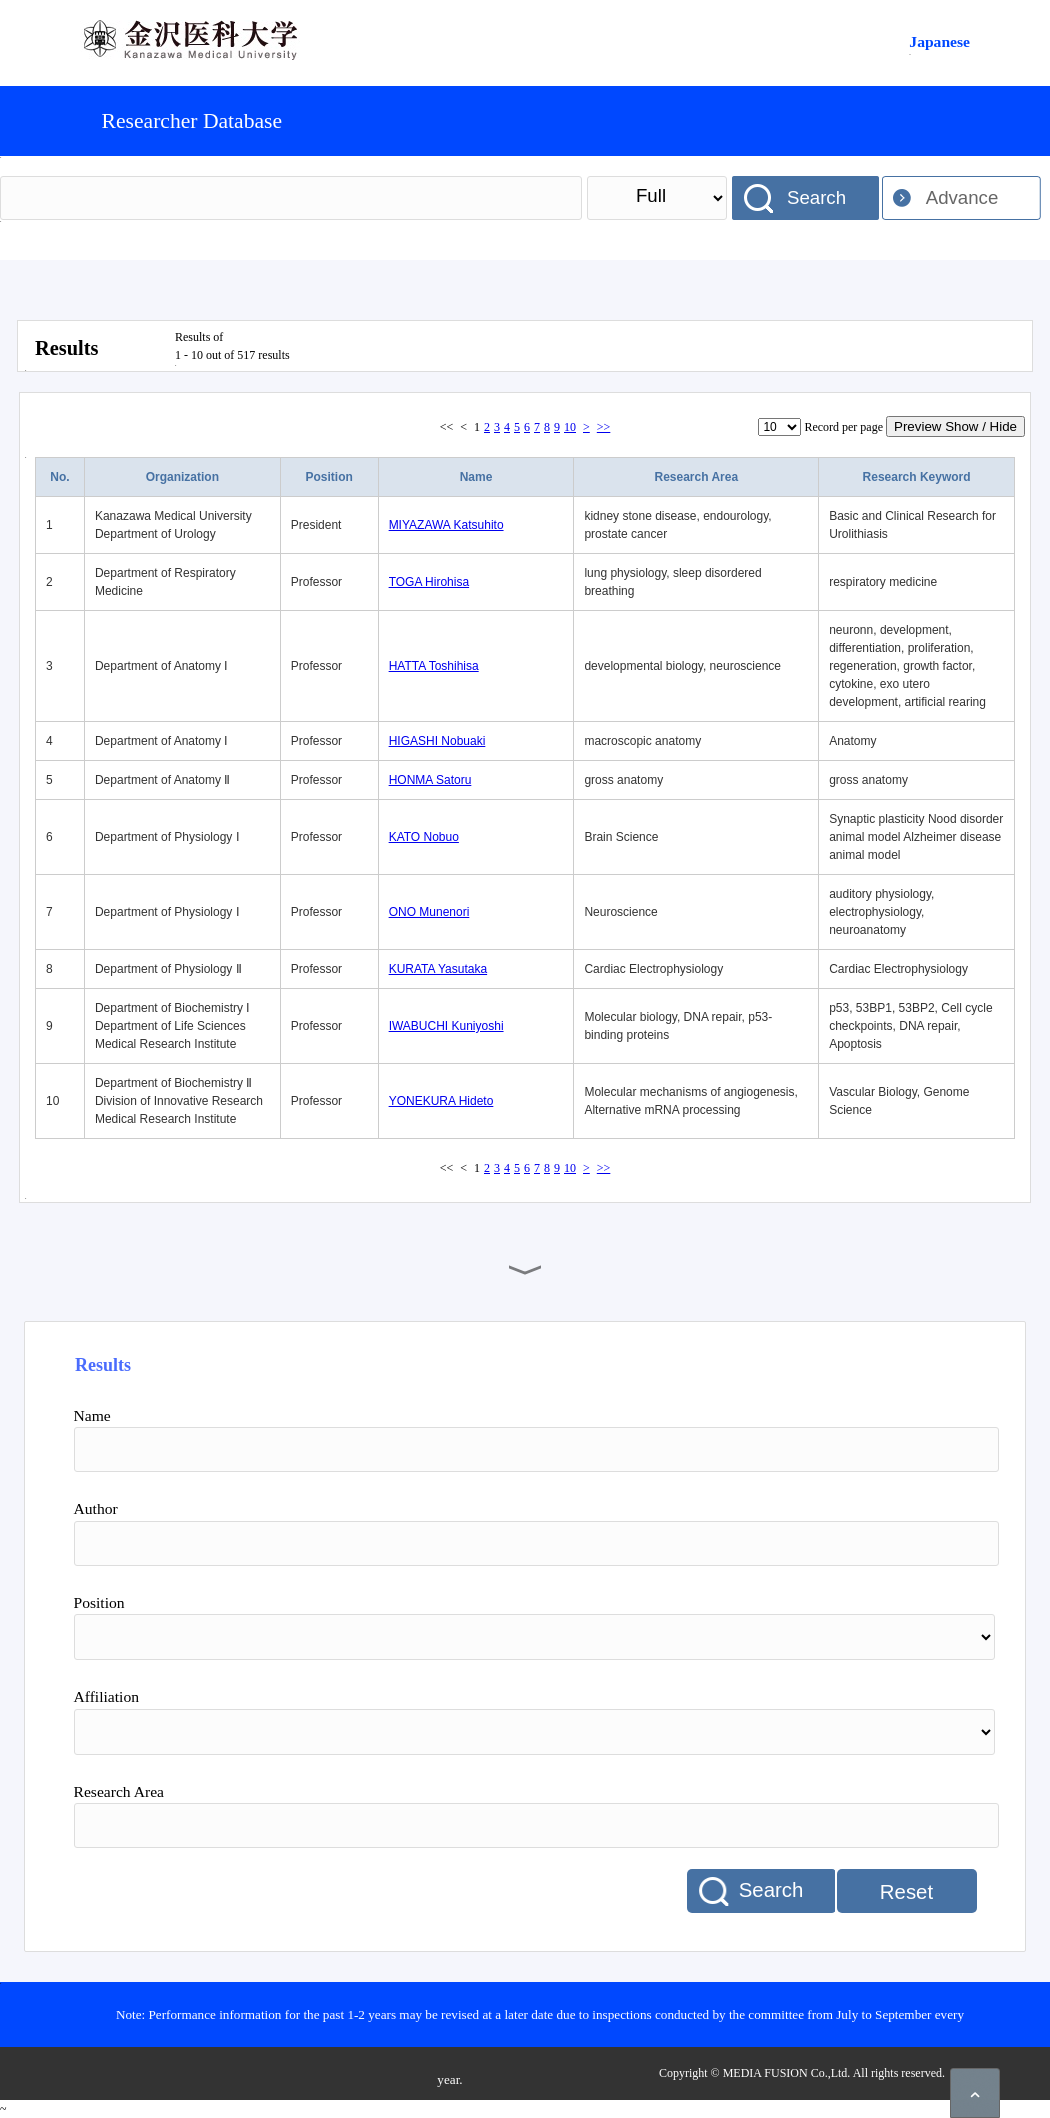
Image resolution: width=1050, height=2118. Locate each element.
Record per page (843, 427)
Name (476, 477)
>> (604, 427)
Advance (962, 197)
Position (329, 477)
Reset (906, 1892)
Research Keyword (917, 477)
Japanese (939, 41)
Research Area (696, 477)
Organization (182, 477)
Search (816, 197)
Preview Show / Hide (955, 426)
